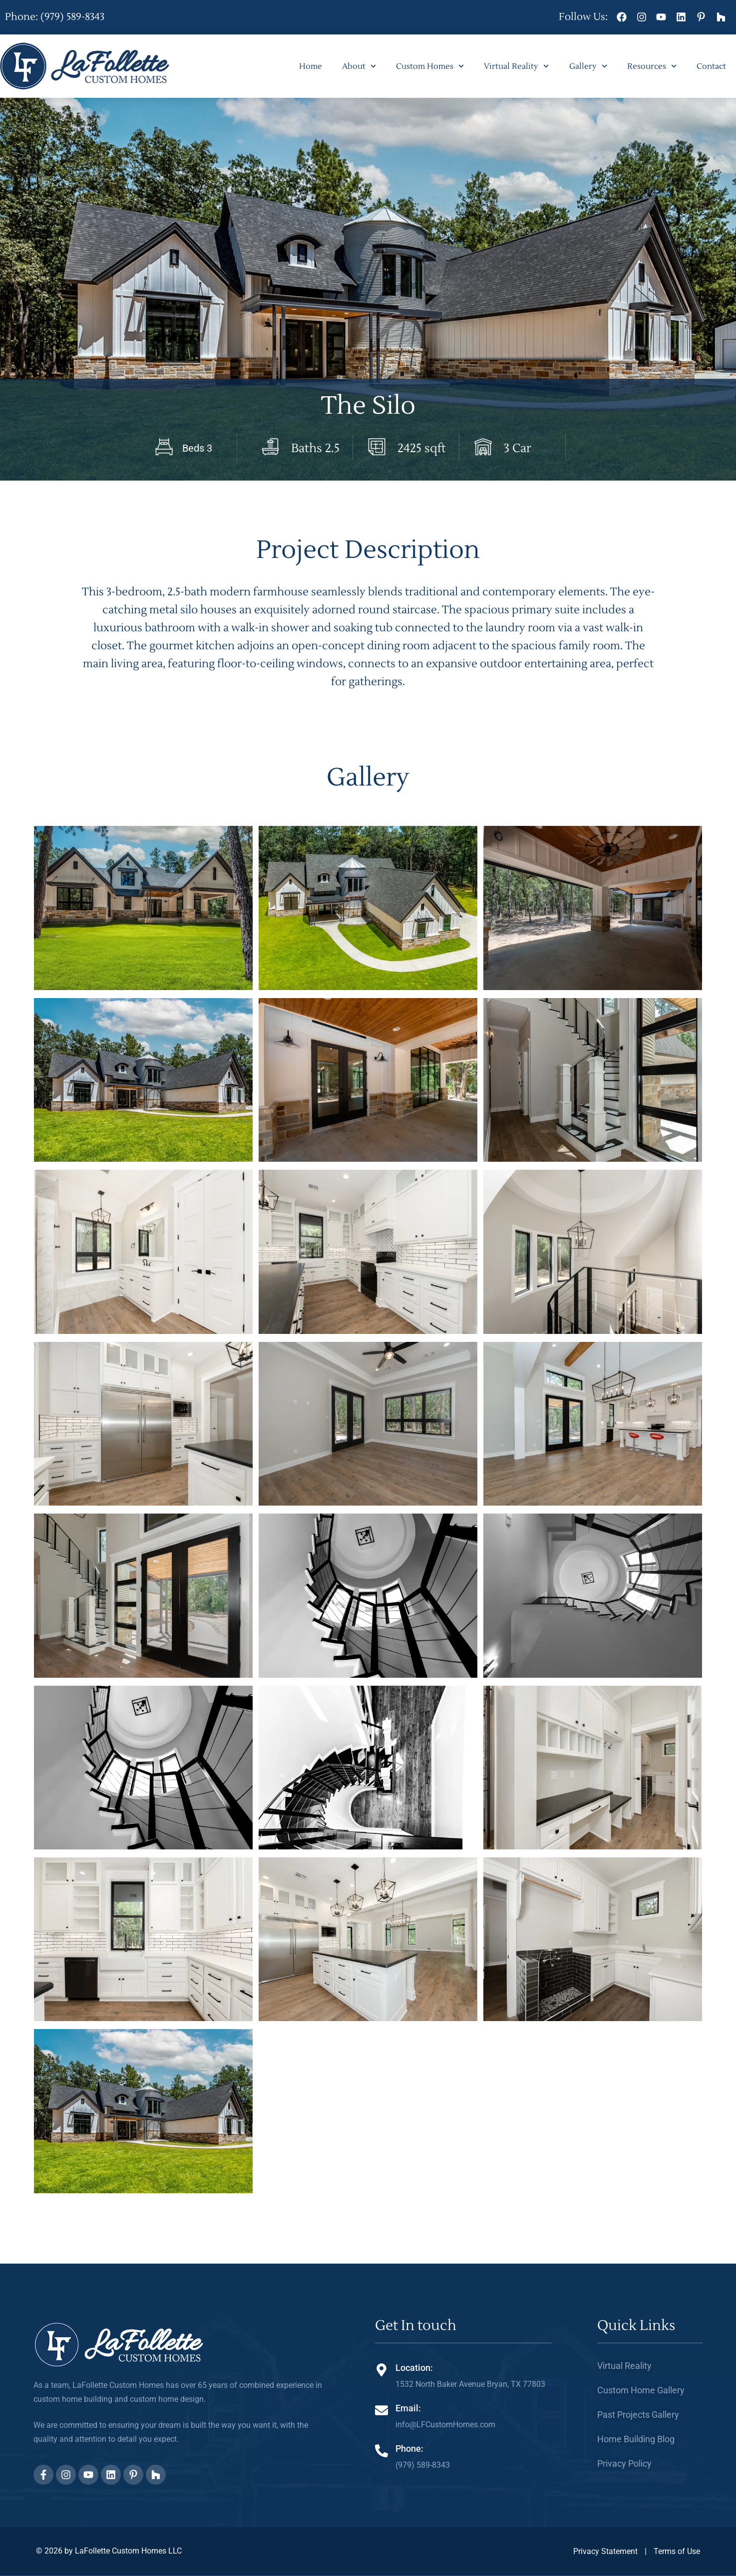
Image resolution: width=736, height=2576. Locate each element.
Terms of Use (677, 2551)
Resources (652, 66)
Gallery (588, 66)
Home (310, 66)
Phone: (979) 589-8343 (54, 16)
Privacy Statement (605, 2551)
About (359, 66)
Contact (711, 66)
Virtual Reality (516, 66)
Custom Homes (430, 66)
